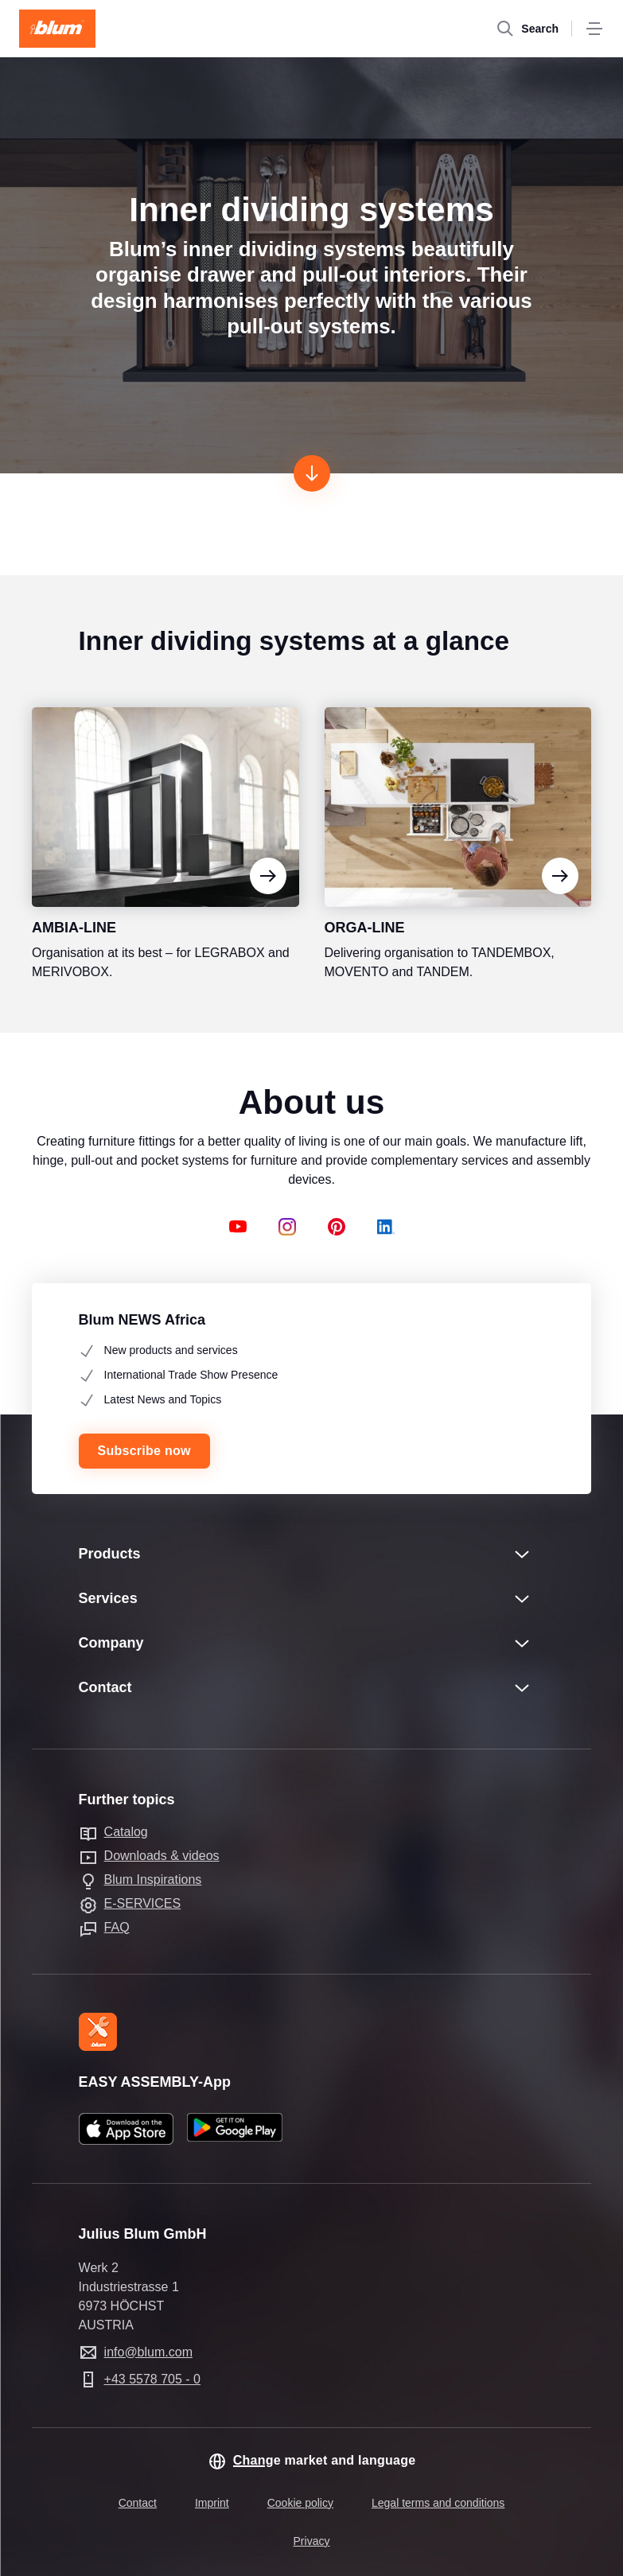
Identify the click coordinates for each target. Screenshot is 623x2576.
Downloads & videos (162, 1855)
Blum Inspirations (153, 1879)
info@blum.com (148, 2352)
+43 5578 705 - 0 (152, 2379)
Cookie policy (300, 2502)
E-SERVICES (142, 1903)
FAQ (117, 1927)
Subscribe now (144, 1450)
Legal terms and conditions (438, 2502)
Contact (138, 2502)
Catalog (126, 1832)
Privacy (312, 2541)
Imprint (212, 2502)
